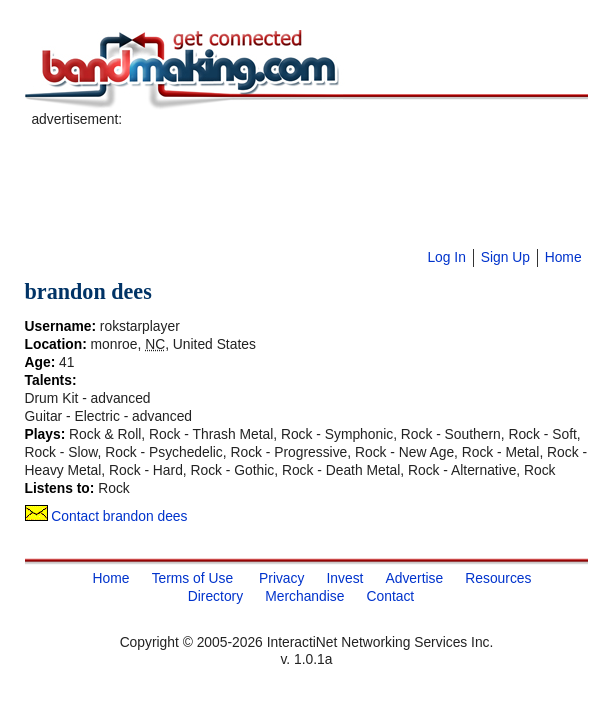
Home (563, 257)
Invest (345, 578)
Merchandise (304, 596)
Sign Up (505, 257)
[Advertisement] (265, 159)
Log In (446, 257)
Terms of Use (192, 578)
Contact (391, 596)
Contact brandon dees (106, 516)
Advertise (415, 578)
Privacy (281, 578)
